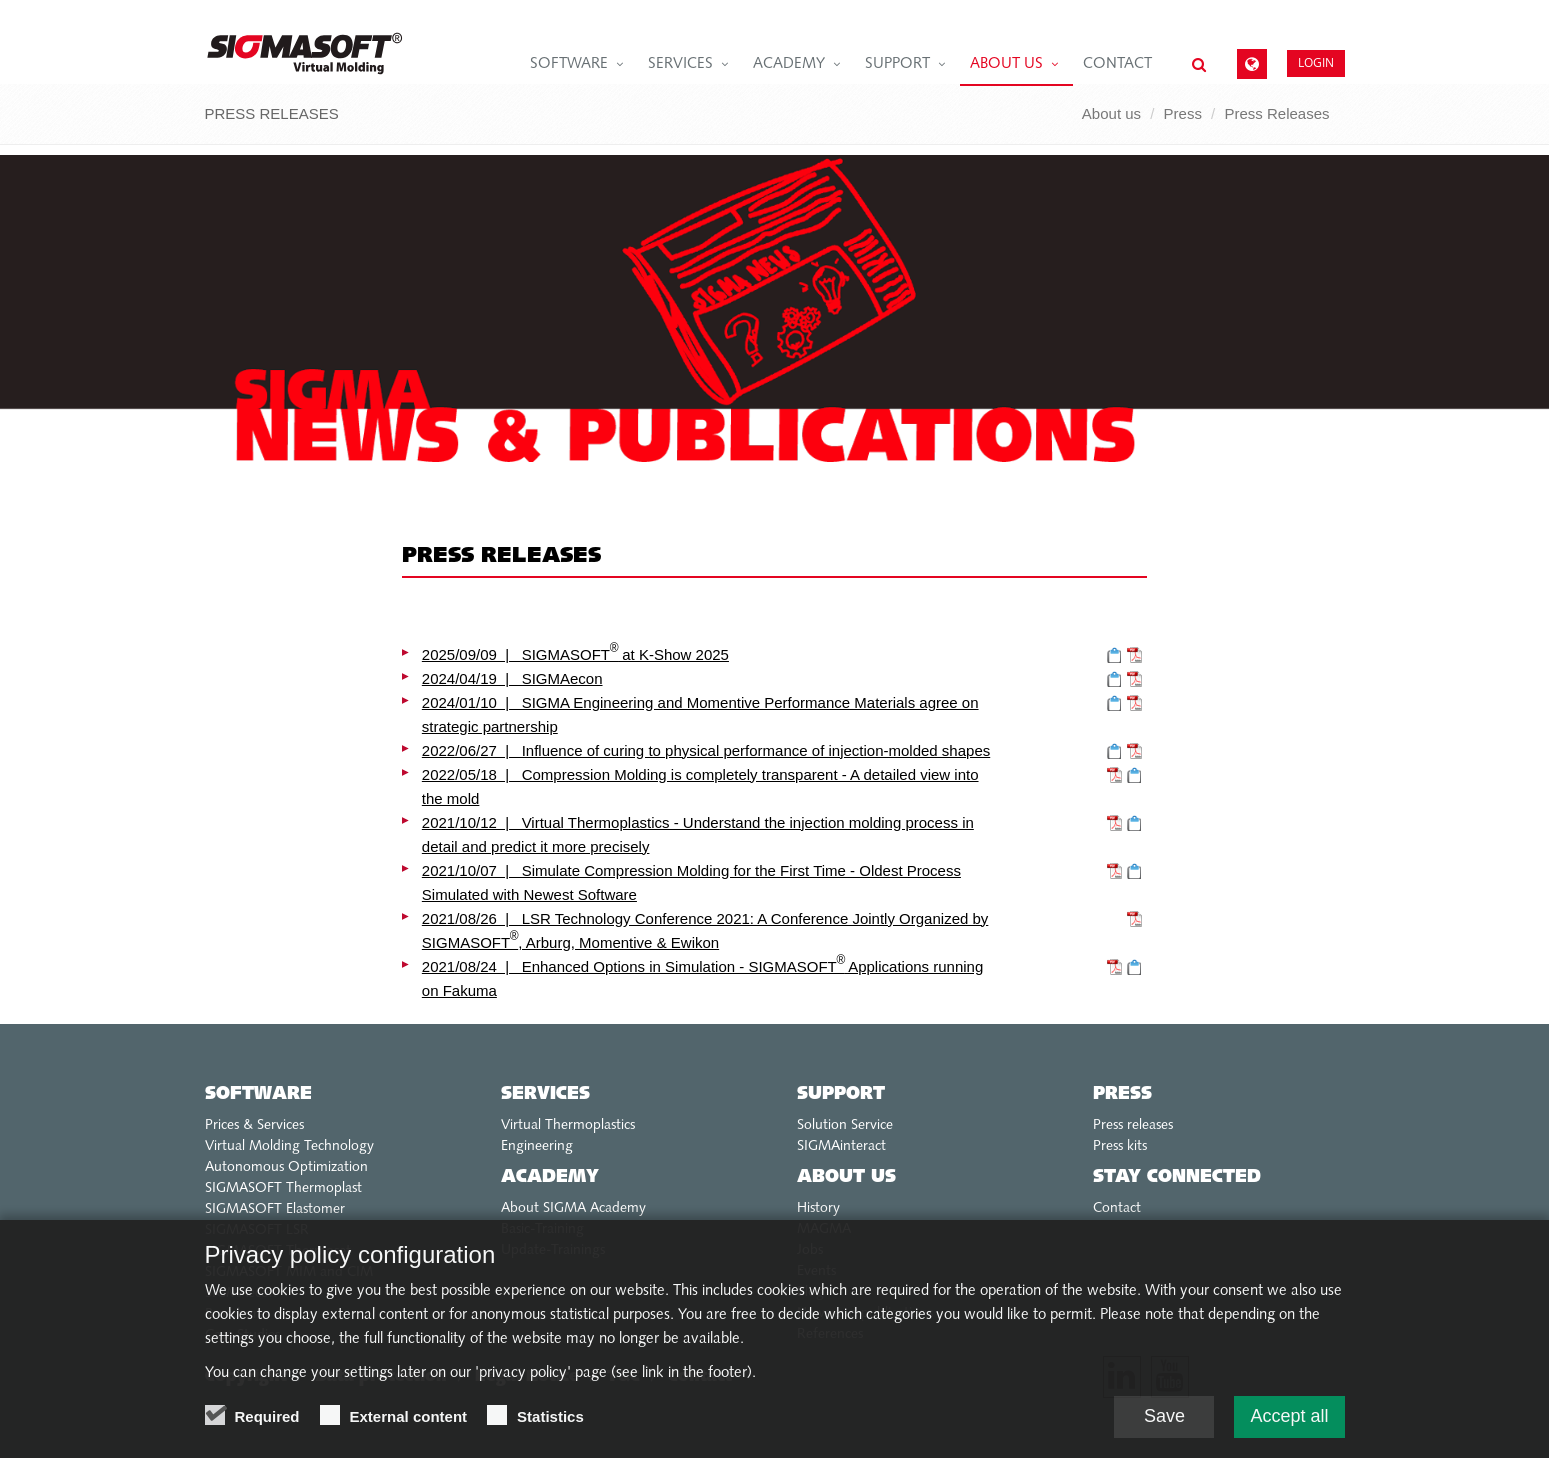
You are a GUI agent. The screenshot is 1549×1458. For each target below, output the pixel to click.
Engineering (537, 1146)
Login (1316, 62)
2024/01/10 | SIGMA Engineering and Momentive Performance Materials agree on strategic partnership (700, 714)
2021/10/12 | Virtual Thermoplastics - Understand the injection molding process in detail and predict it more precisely (698, 834)
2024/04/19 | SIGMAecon (512, 678)
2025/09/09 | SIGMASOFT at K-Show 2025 (575, 653)
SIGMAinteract (841, 1146)
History (818, 1208)
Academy (789, 64)
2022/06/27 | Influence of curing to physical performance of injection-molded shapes (706, 750)
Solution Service (845, 1125)
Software (569, 64)
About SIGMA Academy (573, 1208)
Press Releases (1276, 113)
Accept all (1289, 1426)
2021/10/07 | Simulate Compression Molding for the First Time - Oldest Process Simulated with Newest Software (691, 882)
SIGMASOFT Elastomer (275, 1209)
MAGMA (824, 1229)
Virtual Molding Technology (289, 1146)
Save (1164, 1426)
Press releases (1133, 1125)
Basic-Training (542, 1229)
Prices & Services (254, 1125)
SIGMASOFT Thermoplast (283, 1188)
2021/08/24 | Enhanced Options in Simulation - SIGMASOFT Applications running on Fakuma (702, 977)
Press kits (1120, 1146)
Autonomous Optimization (286, 1167)
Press (1183, 113)
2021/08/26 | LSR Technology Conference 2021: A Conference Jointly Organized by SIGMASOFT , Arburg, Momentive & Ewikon (705, 930)
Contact (1117, 64)
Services (680, 64)
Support (897, 64)
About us (1006, 64)
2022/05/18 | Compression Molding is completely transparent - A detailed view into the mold (700, 786)
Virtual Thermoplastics (568, 1125)
